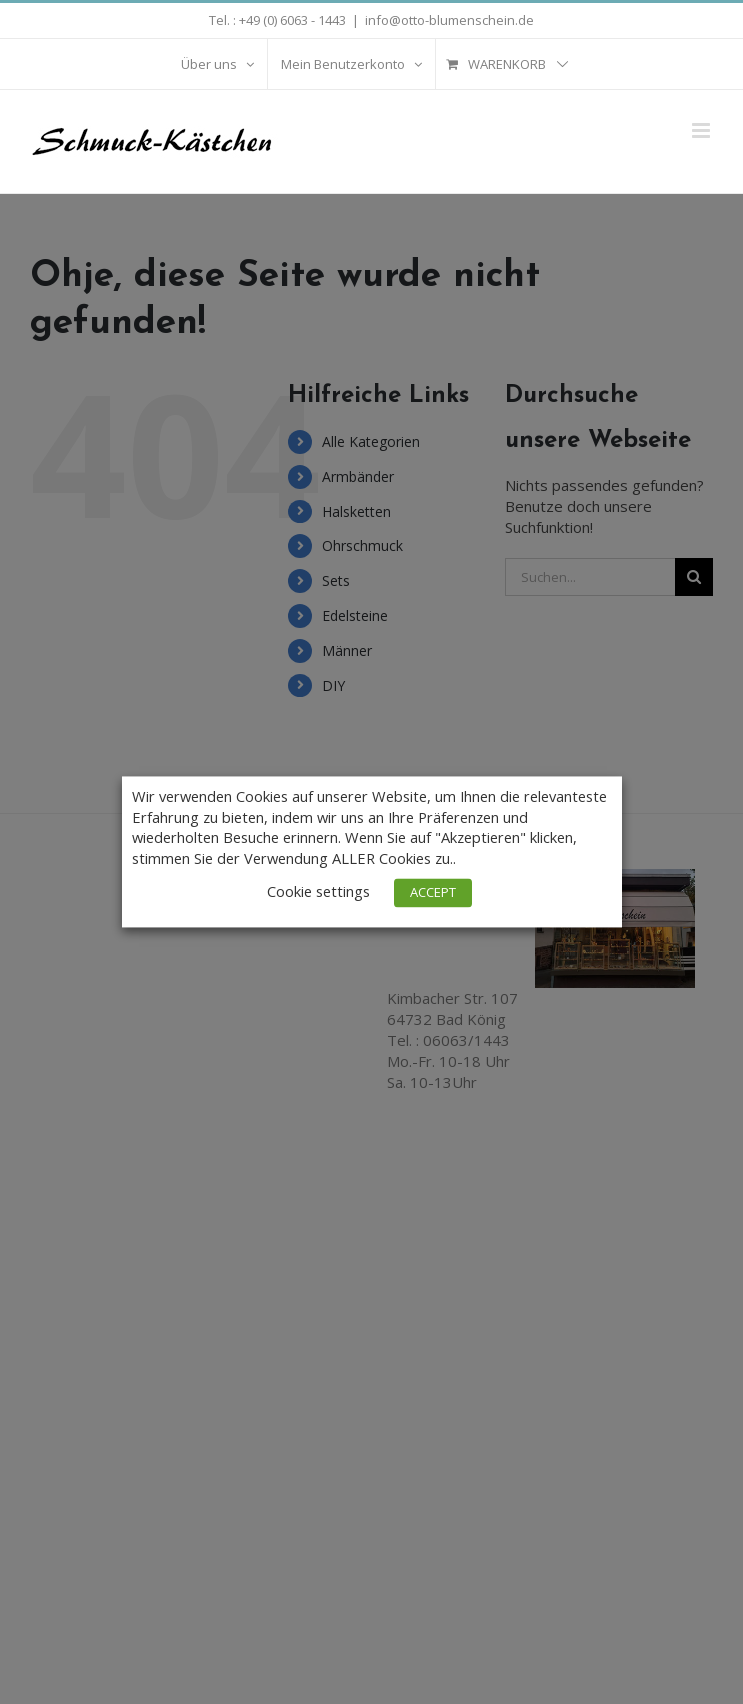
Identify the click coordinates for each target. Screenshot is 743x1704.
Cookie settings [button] (318, 892)
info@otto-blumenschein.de (449, 20)
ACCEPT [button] (433, 893)
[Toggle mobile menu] (702, 130)
